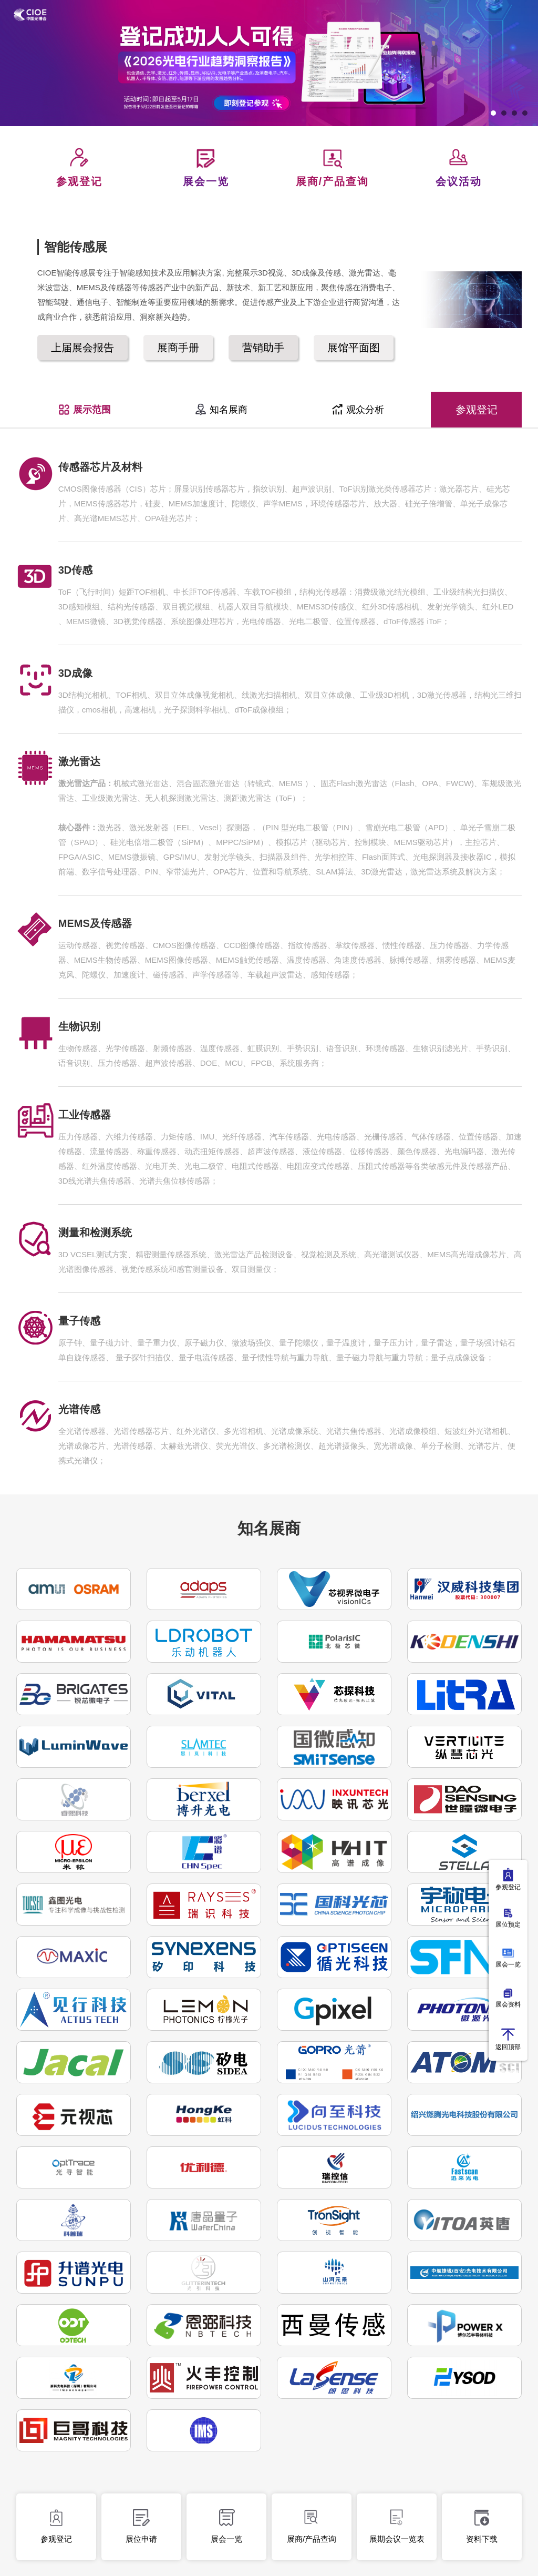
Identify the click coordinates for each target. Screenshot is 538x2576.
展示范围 (84, 409)
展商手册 (178, 347)
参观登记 (477, 409)
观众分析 (357, 409)
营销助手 (263, 347)
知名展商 (220, 409)
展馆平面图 (353, 347)
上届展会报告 (82, 347)
